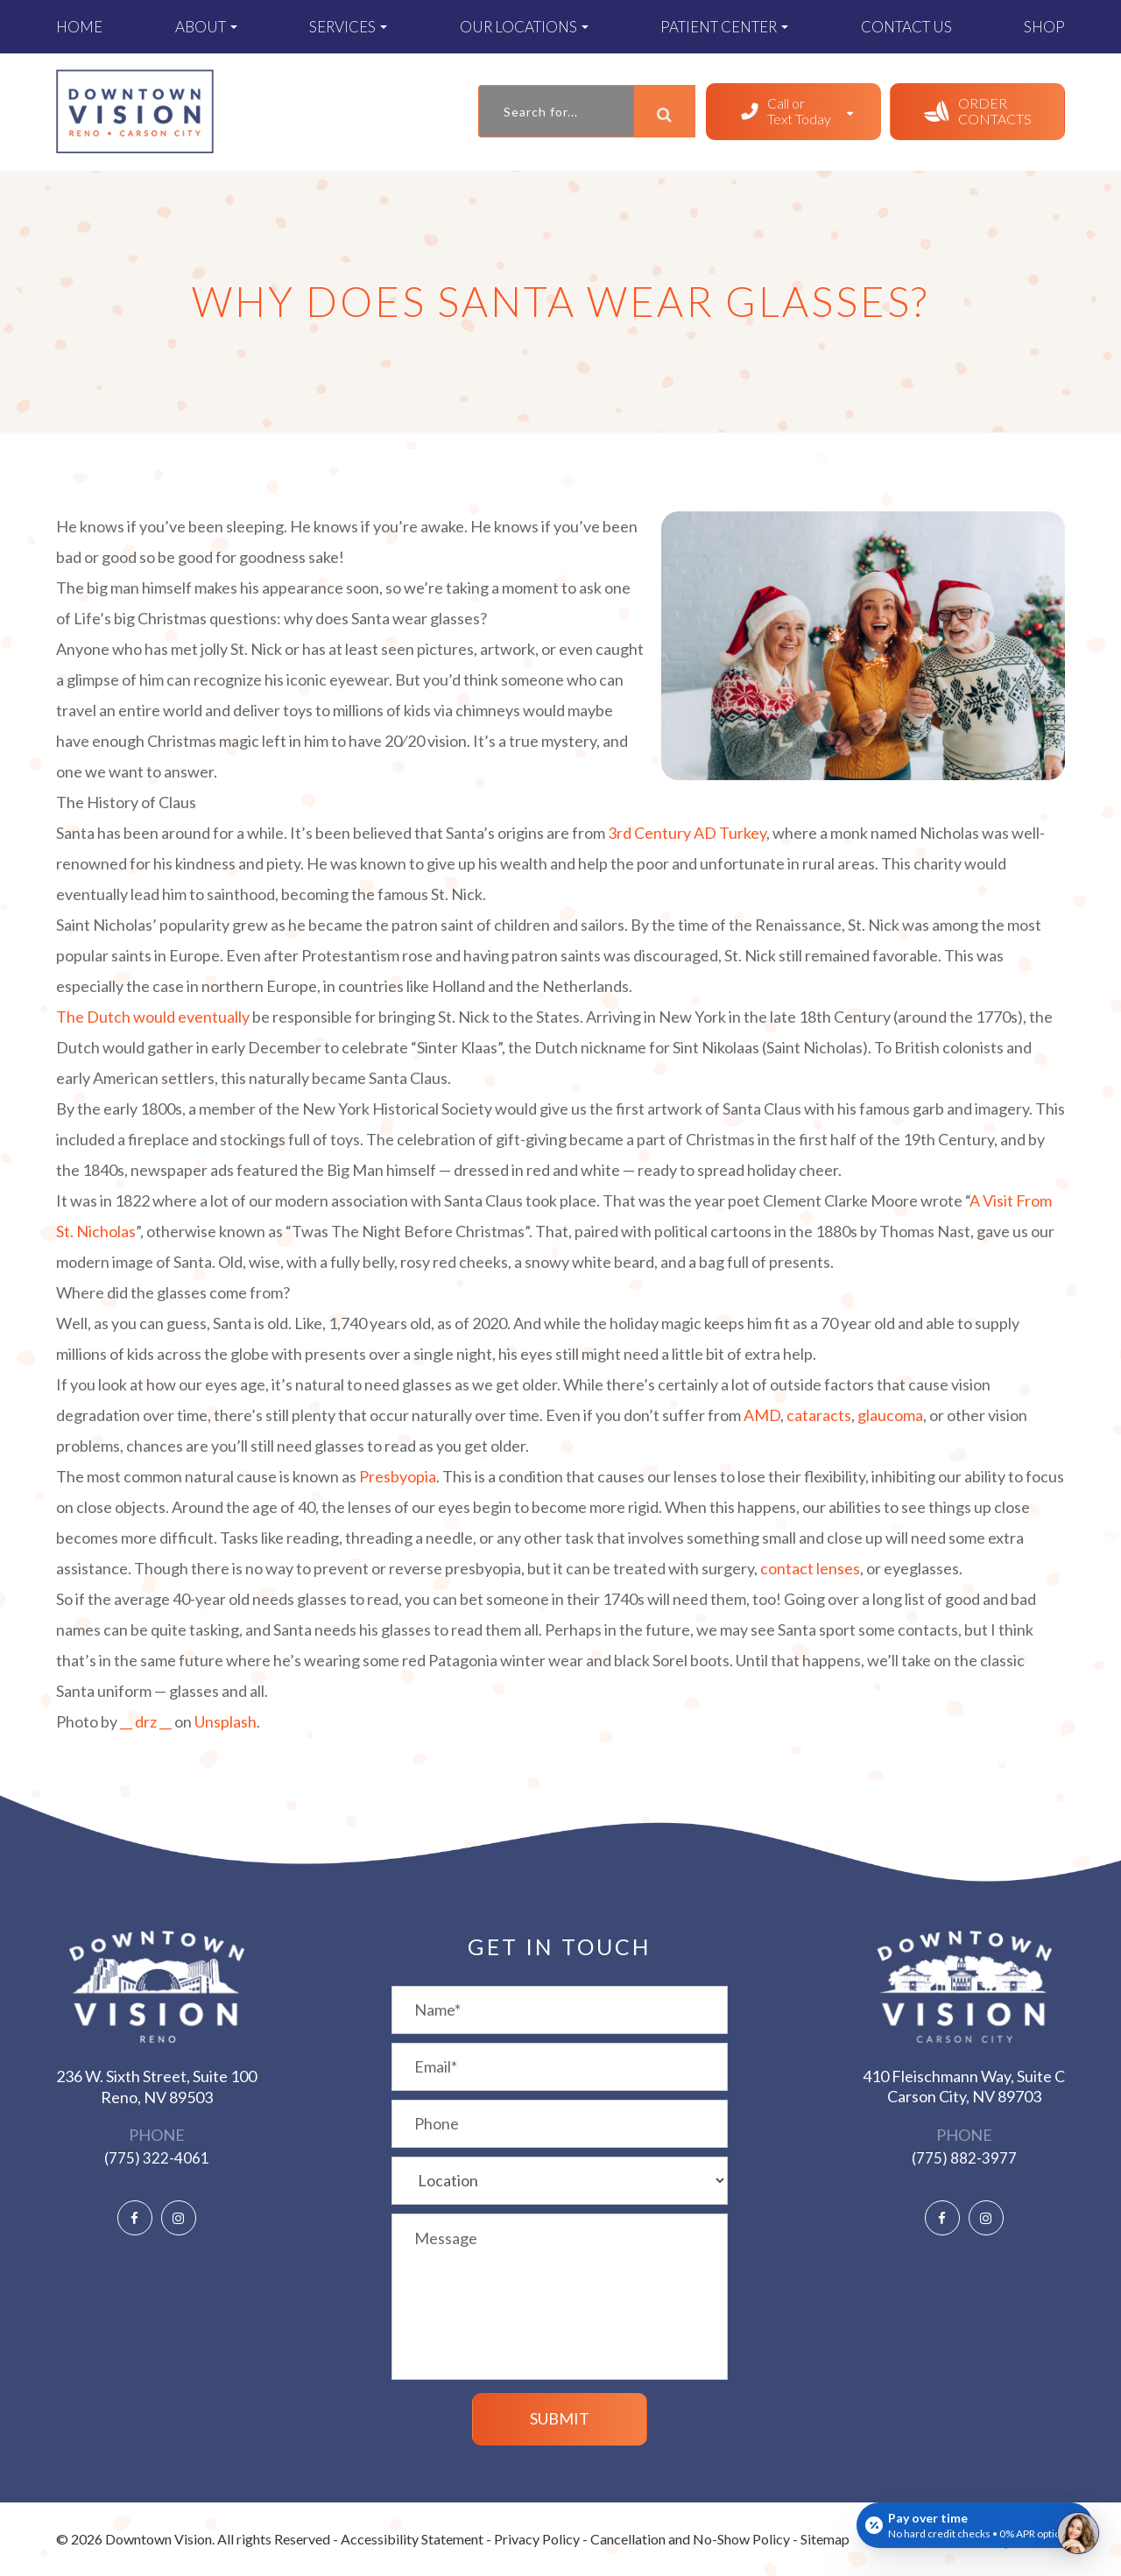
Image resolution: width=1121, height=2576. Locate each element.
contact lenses (810, 1568)
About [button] (206, 27)
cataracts (818, 1415)
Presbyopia (397, 1476)
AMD (762, 1415)
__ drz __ (146, 1721)
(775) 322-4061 (156, 2158)
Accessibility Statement (412, 2538)
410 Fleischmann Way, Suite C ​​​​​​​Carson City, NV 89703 (964, 2086)
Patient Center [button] (724, 27)
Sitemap (825, 2538)
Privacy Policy (537, 2538)
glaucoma (890, 1415)
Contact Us (906, 27)
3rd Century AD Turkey (687, 832)
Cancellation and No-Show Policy (690, 2538)
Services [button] (348, 27)
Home (79, 27)
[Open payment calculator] (975, 2525)
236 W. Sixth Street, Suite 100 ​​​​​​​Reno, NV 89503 (156, 2086)
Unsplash (225, 1721)
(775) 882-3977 (964, 2158)
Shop (1044, 27)
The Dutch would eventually (153, 1016)
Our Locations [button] (524, 27)
